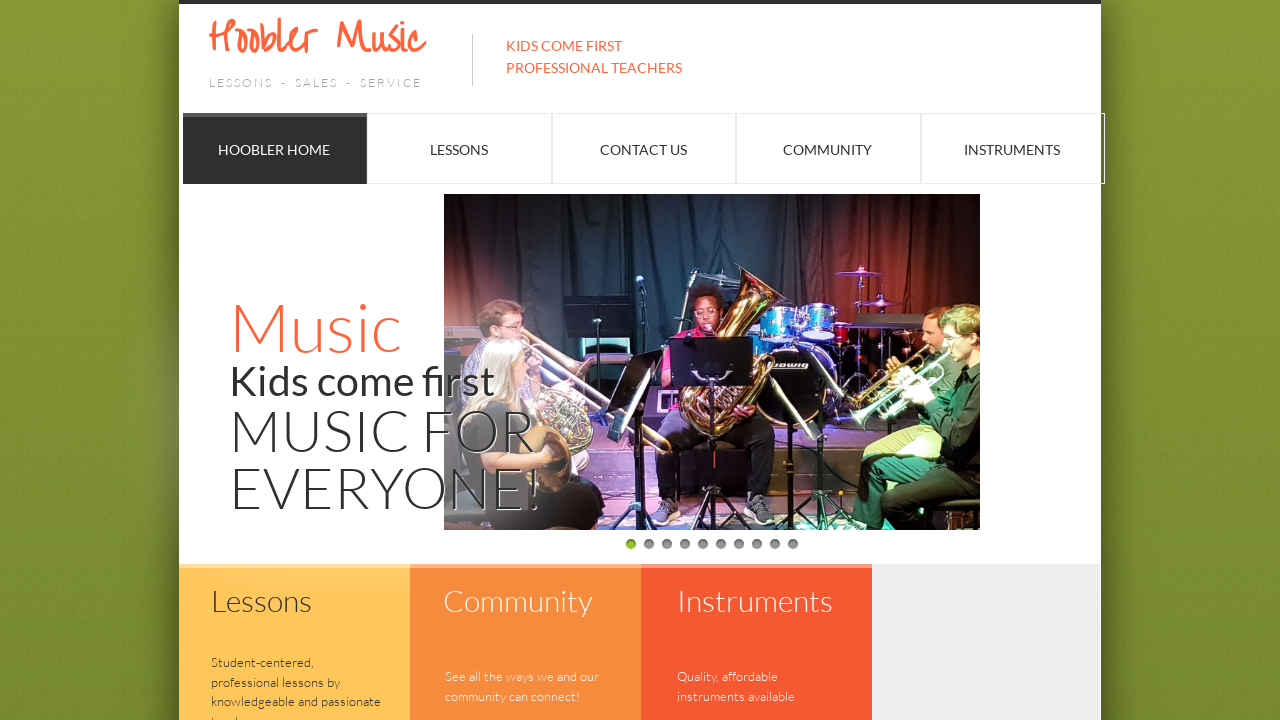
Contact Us (643, 149)
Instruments (1012, 149)
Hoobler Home (274, 149)
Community (827, 149)
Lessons (459, 149)
